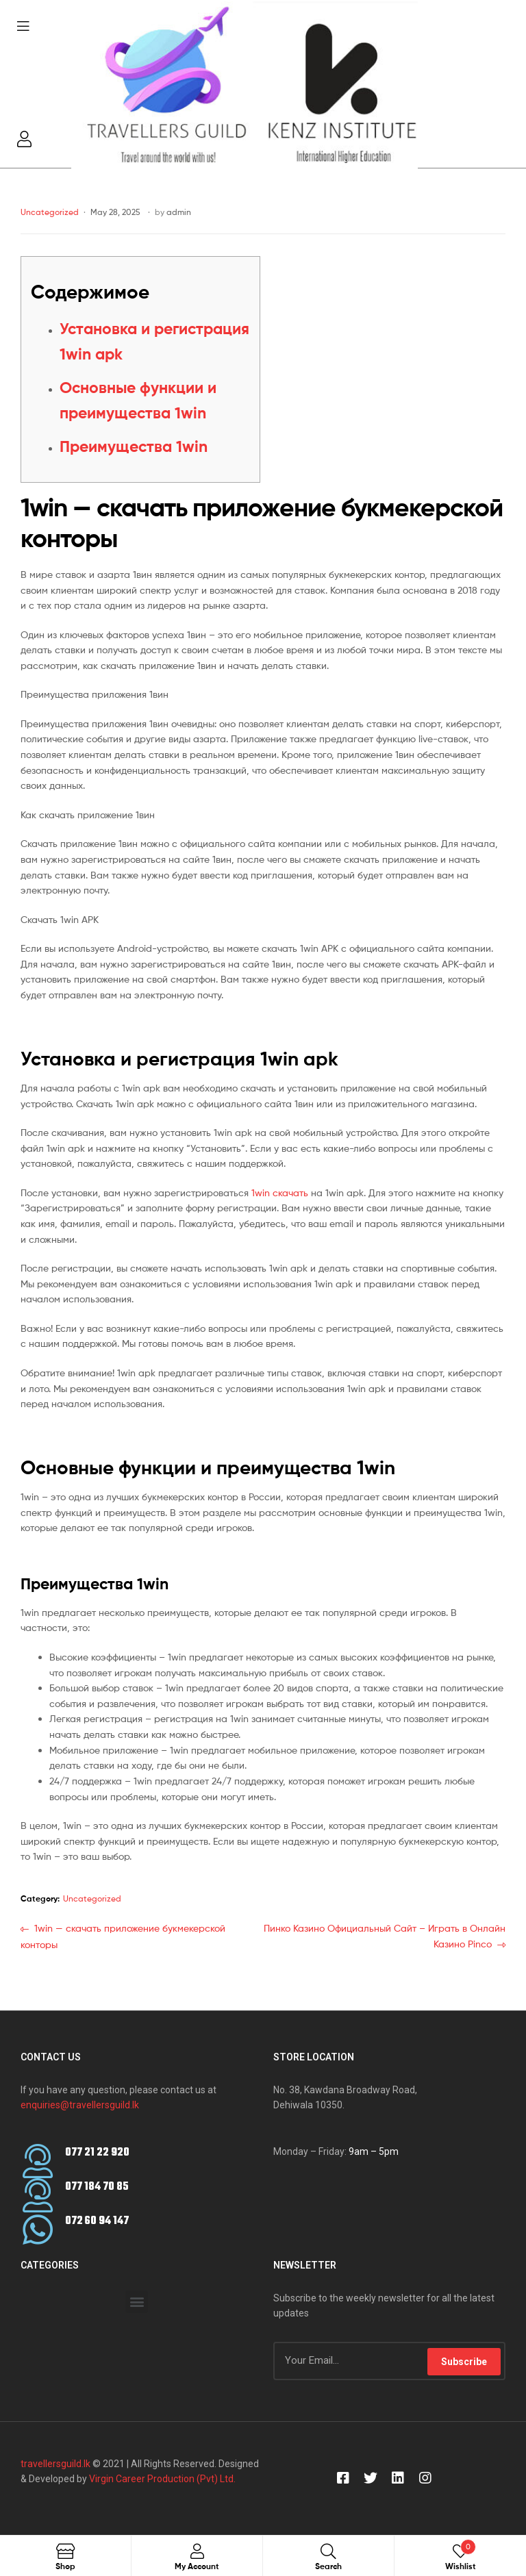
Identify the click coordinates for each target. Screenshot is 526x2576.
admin (178, 212)
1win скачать (279, 1192)
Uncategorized (50, 212)
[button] (136, 2301)
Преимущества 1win (134, 446)
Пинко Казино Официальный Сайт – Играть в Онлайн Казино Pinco (384, 1935)
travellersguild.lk (55, 2463)
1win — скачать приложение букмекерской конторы (123, 1935)
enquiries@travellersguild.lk (80, 2104)
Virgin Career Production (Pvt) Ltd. (161, 2478)
